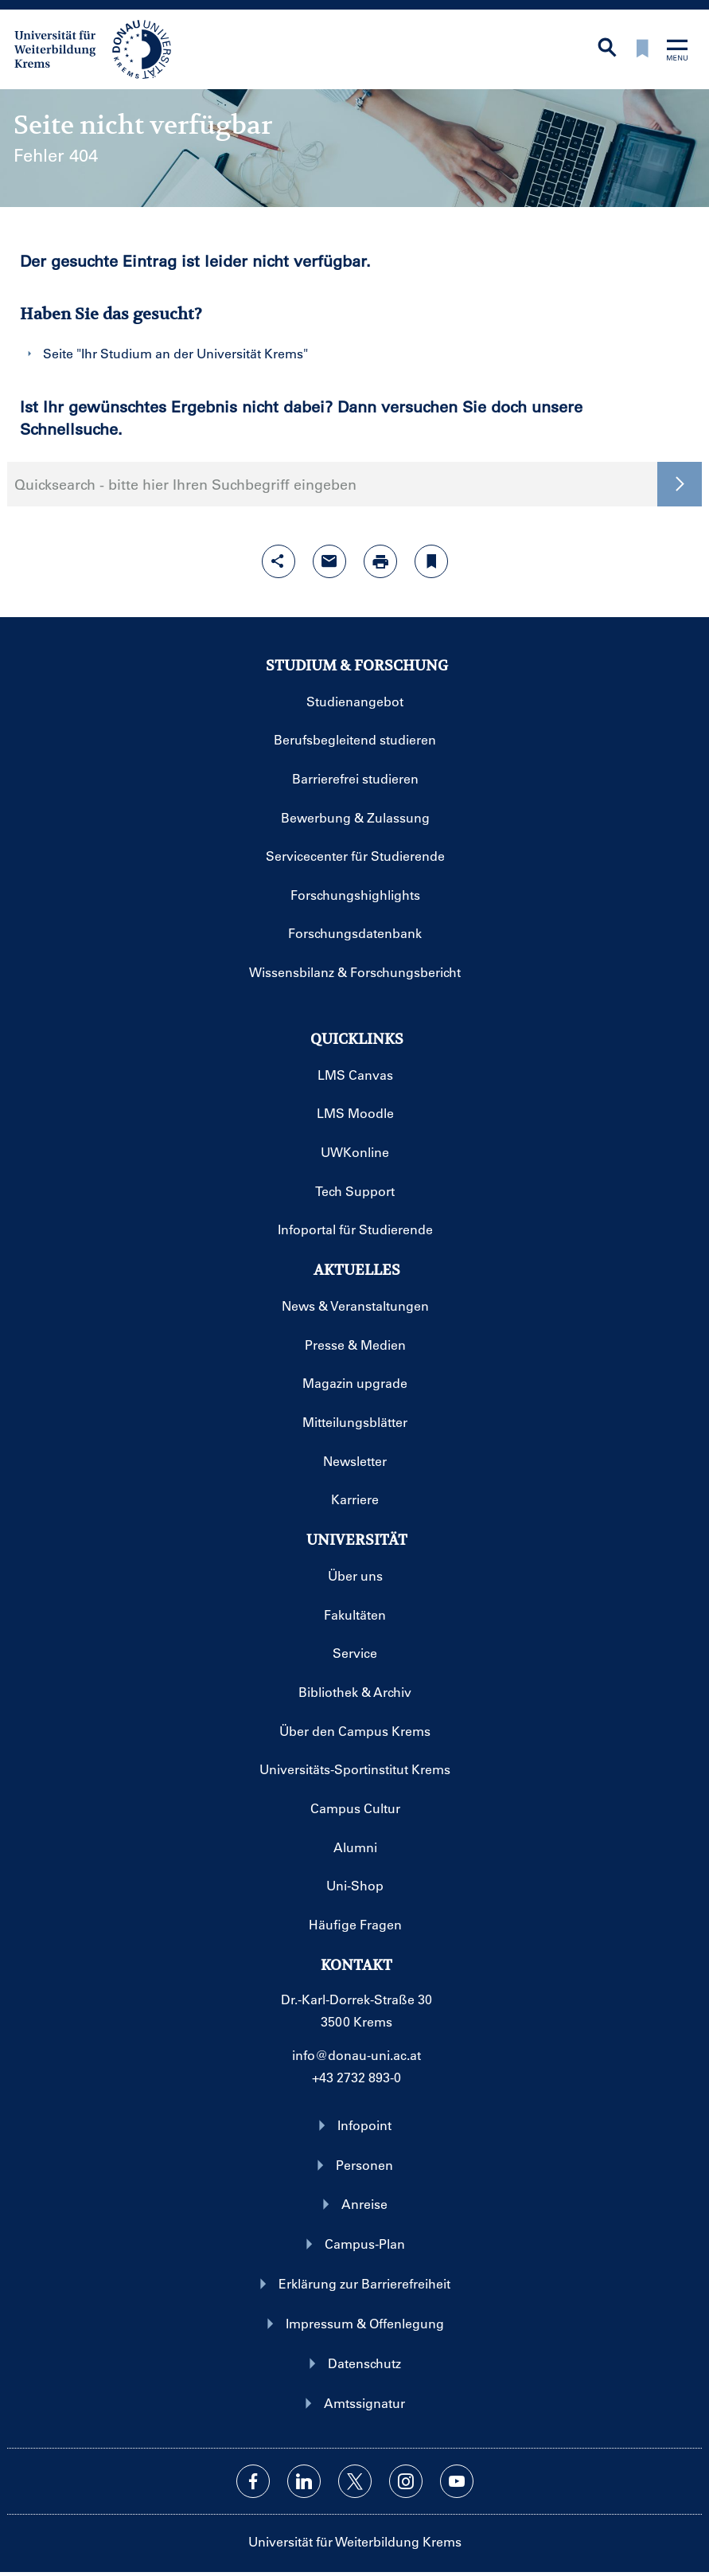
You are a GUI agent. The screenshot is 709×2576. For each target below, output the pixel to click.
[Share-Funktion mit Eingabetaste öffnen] (278, 561)
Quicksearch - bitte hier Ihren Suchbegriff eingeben (185, 484)
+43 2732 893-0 (356, 2077)
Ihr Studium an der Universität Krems (192, 353)
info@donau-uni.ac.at (356, 2054)
